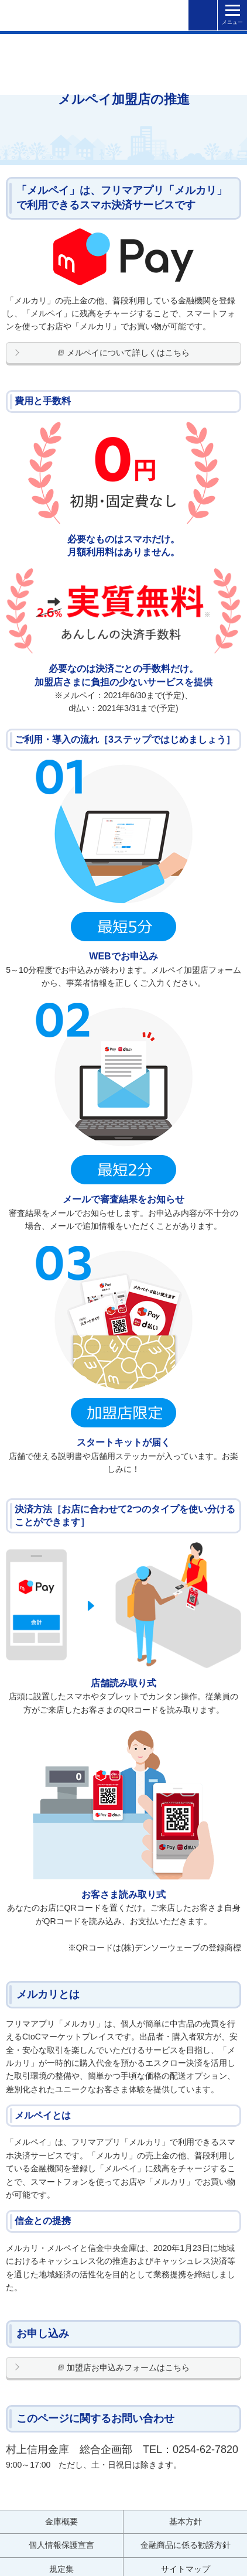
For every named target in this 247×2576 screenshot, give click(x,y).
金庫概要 (61, 2521)
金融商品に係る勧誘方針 (185, 2545)
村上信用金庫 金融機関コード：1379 (47, 14)
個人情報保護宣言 (61, 2545)
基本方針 (185, 2521)
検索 (202, 15)
